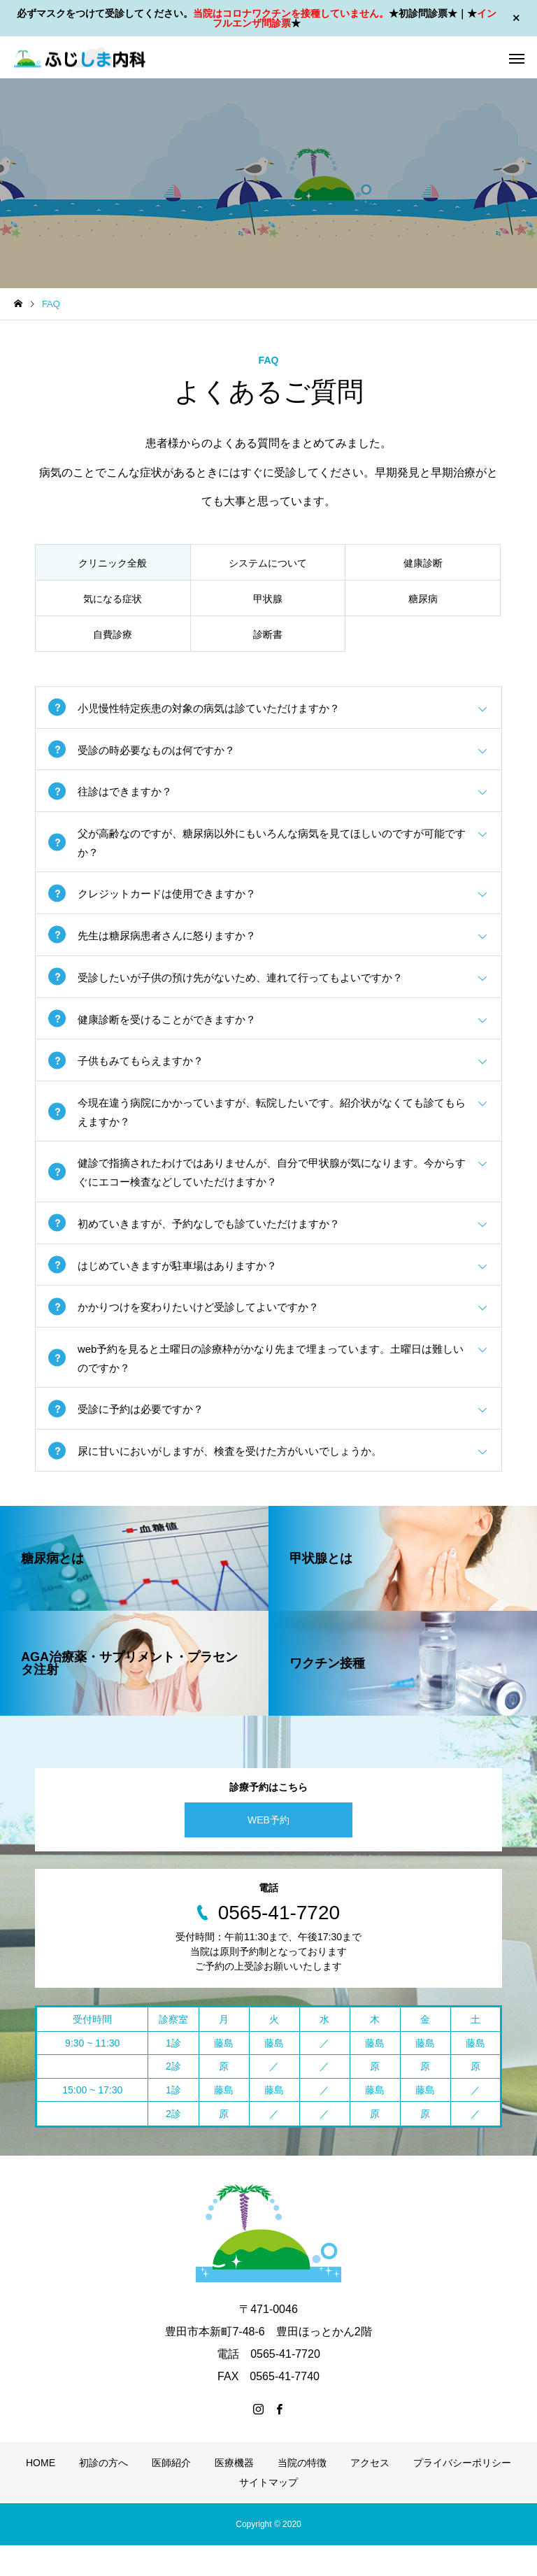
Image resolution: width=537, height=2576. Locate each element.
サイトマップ (268, 2513)
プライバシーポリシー (462, 2493)
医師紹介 (171, 2493)
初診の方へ (103, 2493)
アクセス (369, 2493)
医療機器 (234, 2493)
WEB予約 (268, 1850)
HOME (40, 2493)
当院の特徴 (302, 2493)
